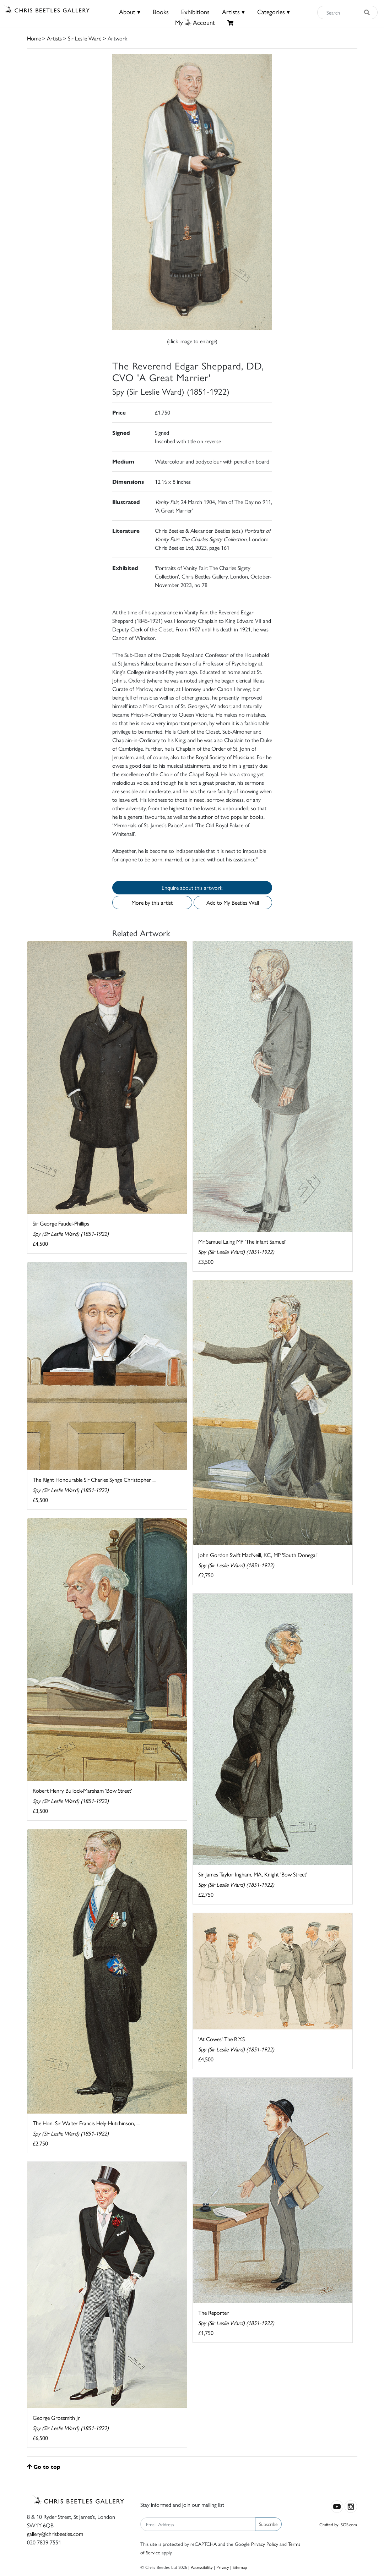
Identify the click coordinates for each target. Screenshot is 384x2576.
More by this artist (152, 902)
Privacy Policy (264, 2543)
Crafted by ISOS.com (338, 2524)
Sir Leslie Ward (85, 38)
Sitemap (240, 2567)
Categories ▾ (273, 11)
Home (34, 38)
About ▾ (129, 11)
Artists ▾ (233, 11)
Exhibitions (195, 11)
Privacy (222, 2567)
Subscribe (268, 2523)
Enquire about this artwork (192, 887)
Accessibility (201, 2567)
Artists (54, 38)
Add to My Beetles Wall (232, 902)
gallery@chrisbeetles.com (55, 2534)
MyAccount (195, 22)
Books (161, 11)
